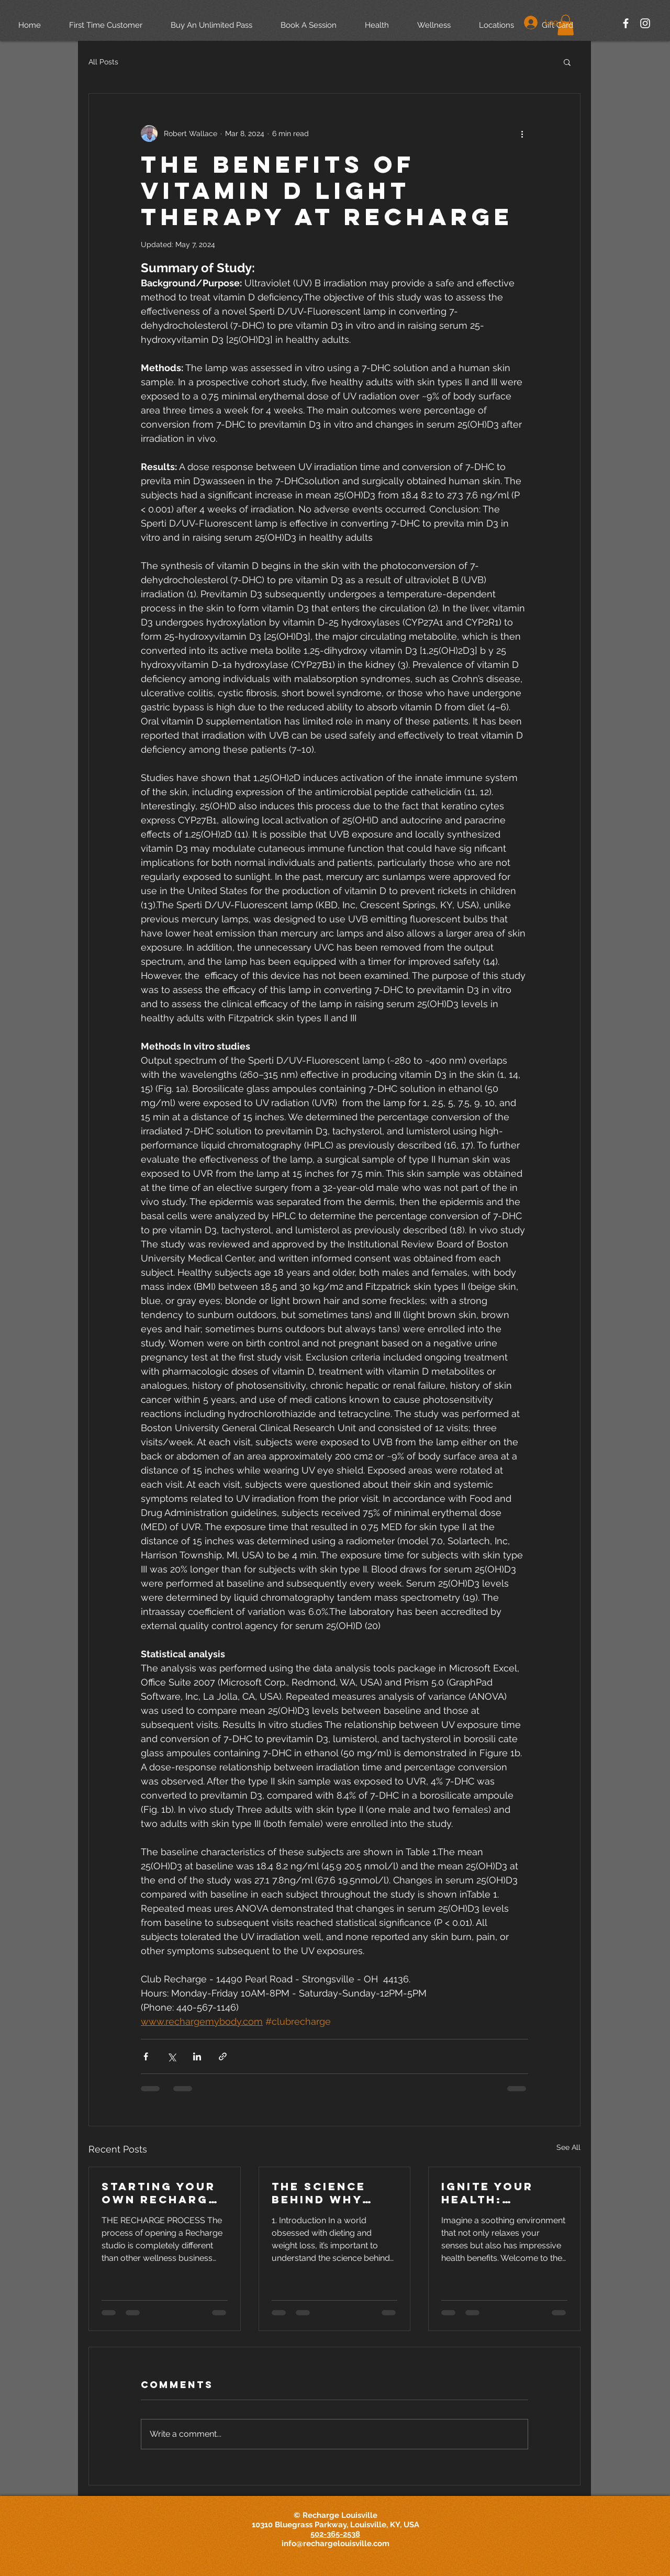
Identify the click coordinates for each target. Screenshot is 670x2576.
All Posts (103, 62)
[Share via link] (223, 2056)
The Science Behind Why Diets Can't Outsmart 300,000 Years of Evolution (328, 2193)
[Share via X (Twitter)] (171, 2056)
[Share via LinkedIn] (197, 2056)
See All (568, 2147)
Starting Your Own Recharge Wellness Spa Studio (159, 2193)
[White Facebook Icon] (625, 23)
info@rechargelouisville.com (335, 2543)
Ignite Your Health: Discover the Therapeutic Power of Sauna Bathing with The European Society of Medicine (499, 2193)
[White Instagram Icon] (645, 23)
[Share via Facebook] (146, 2056)
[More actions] (522, 133)
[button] (567, 62)
